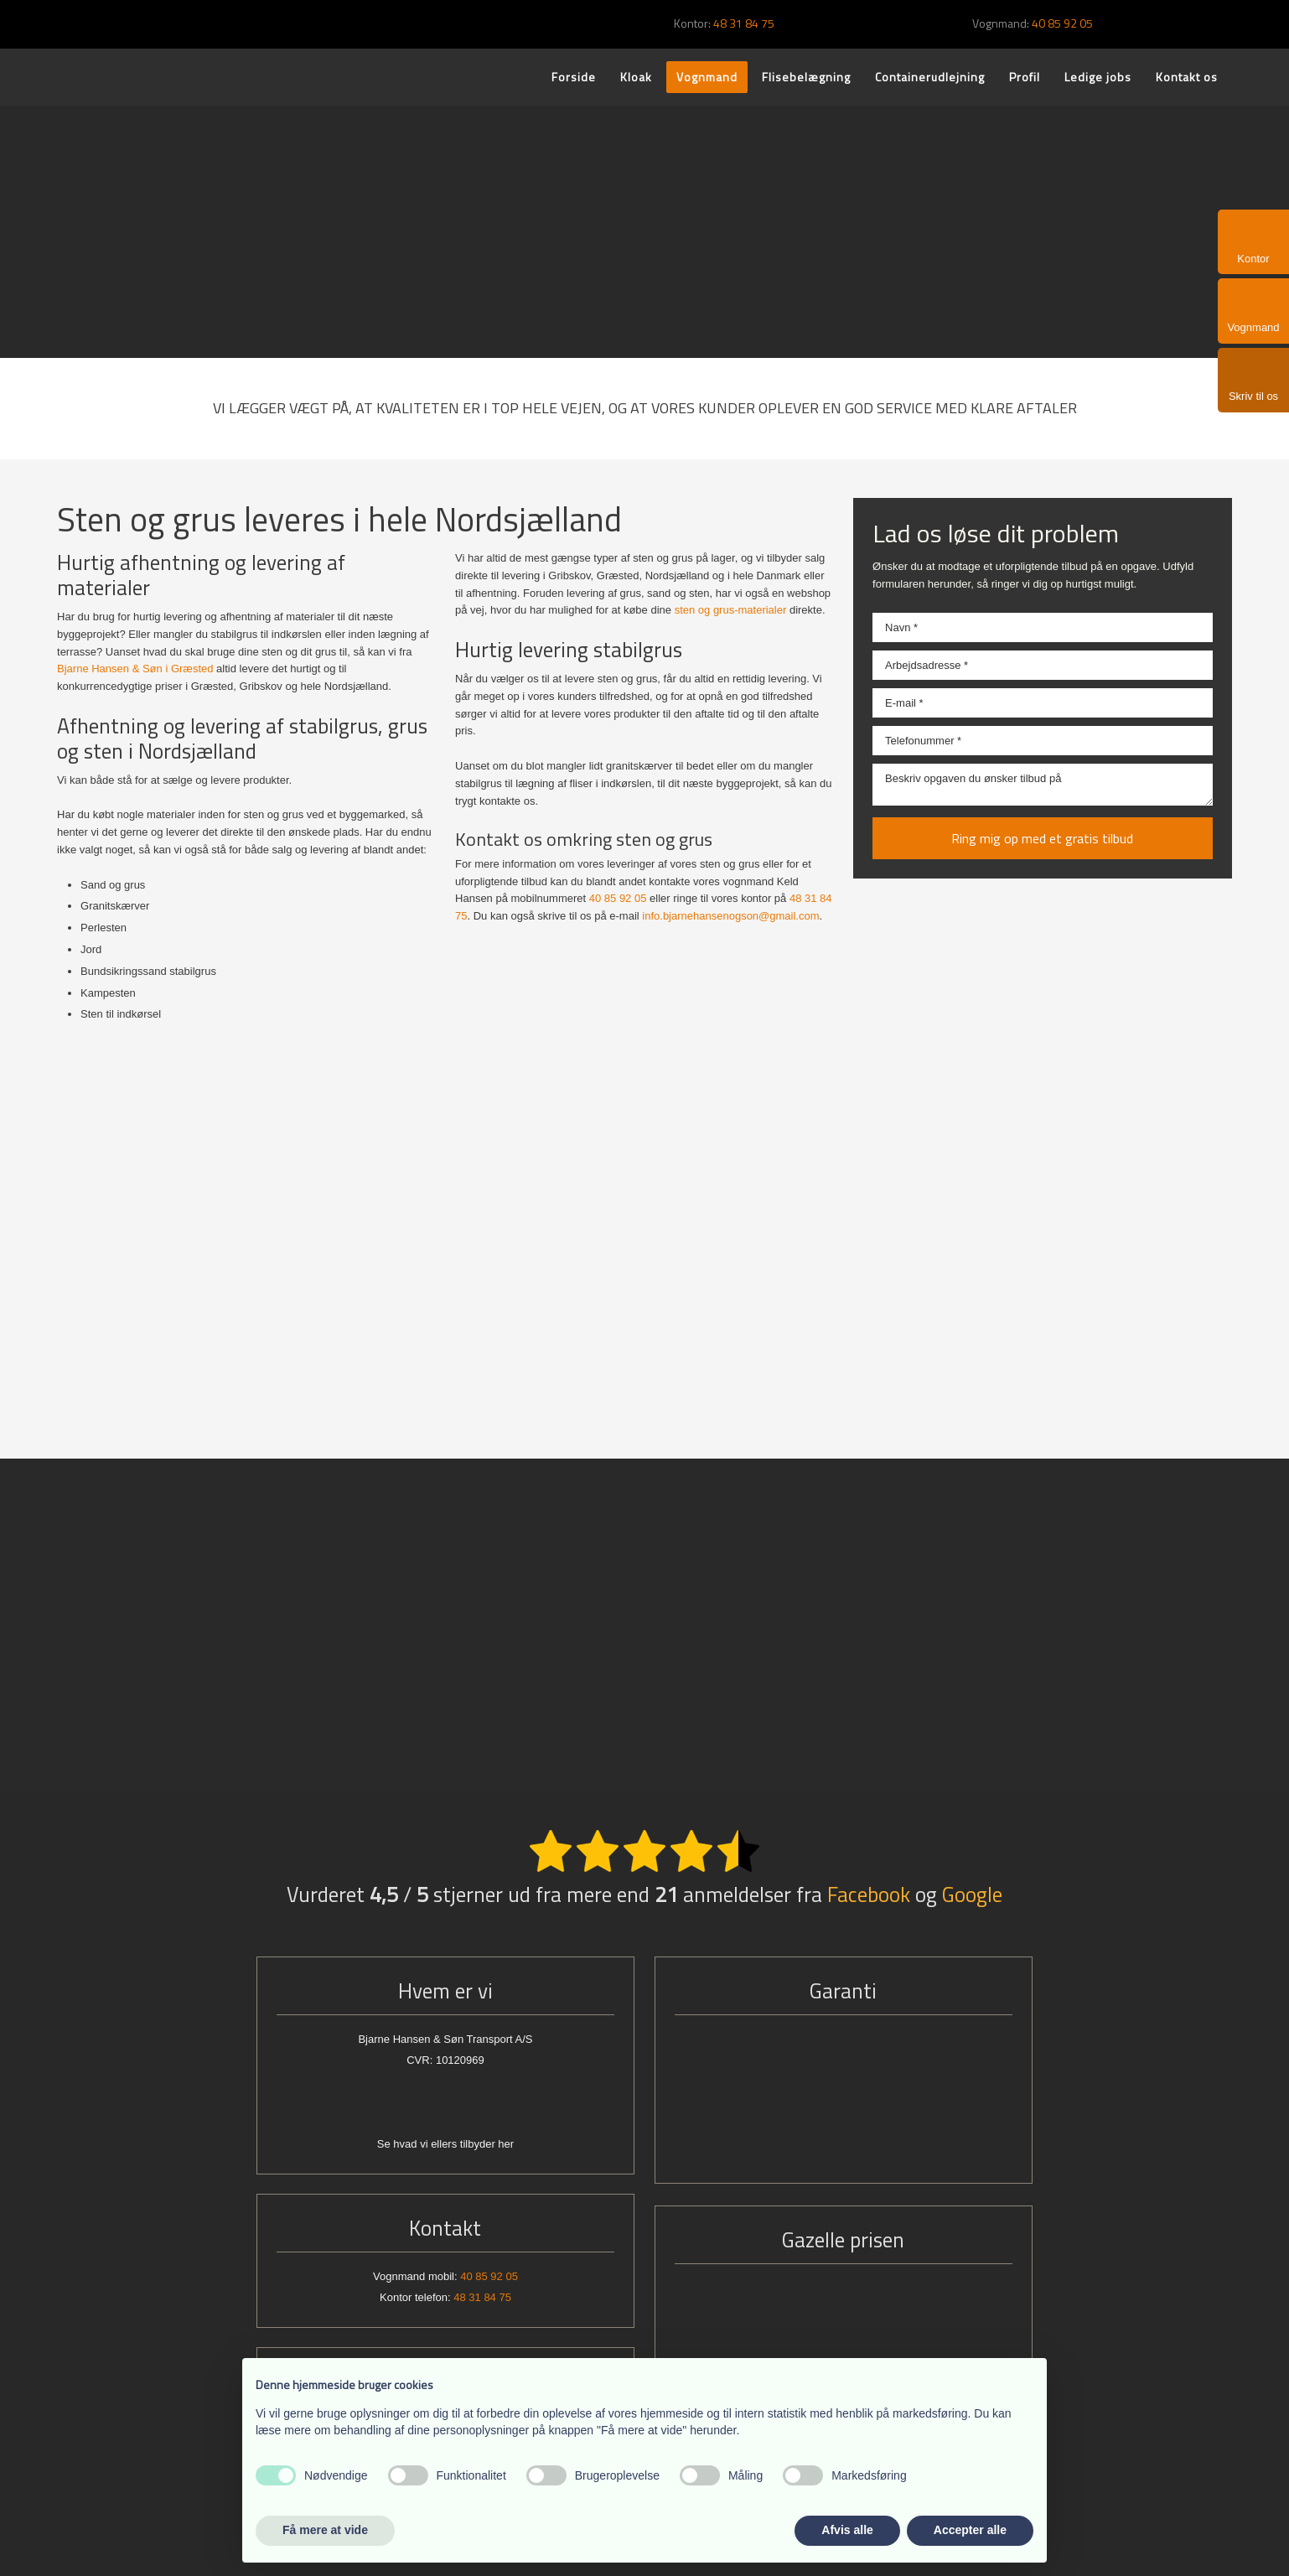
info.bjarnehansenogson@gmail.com (730, 916)
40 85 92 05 (1062, 23)
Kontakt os (1187, 77)
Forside (573, 77)
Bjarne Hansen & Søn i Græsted (135, 668)
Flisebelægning (806, 77)
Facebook (868, 1894)
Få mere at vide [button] (325, 2530)
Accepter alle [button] (970, 2530)
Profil (1024, 77)
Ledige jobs (1097, 77)
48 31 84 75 (743, 23)
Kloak (636, 77)
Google (972, 1894)
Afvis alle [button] (846, 2530)
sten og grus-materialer (731, 610)
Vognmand (707, 77)
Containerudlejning (930, 77)
